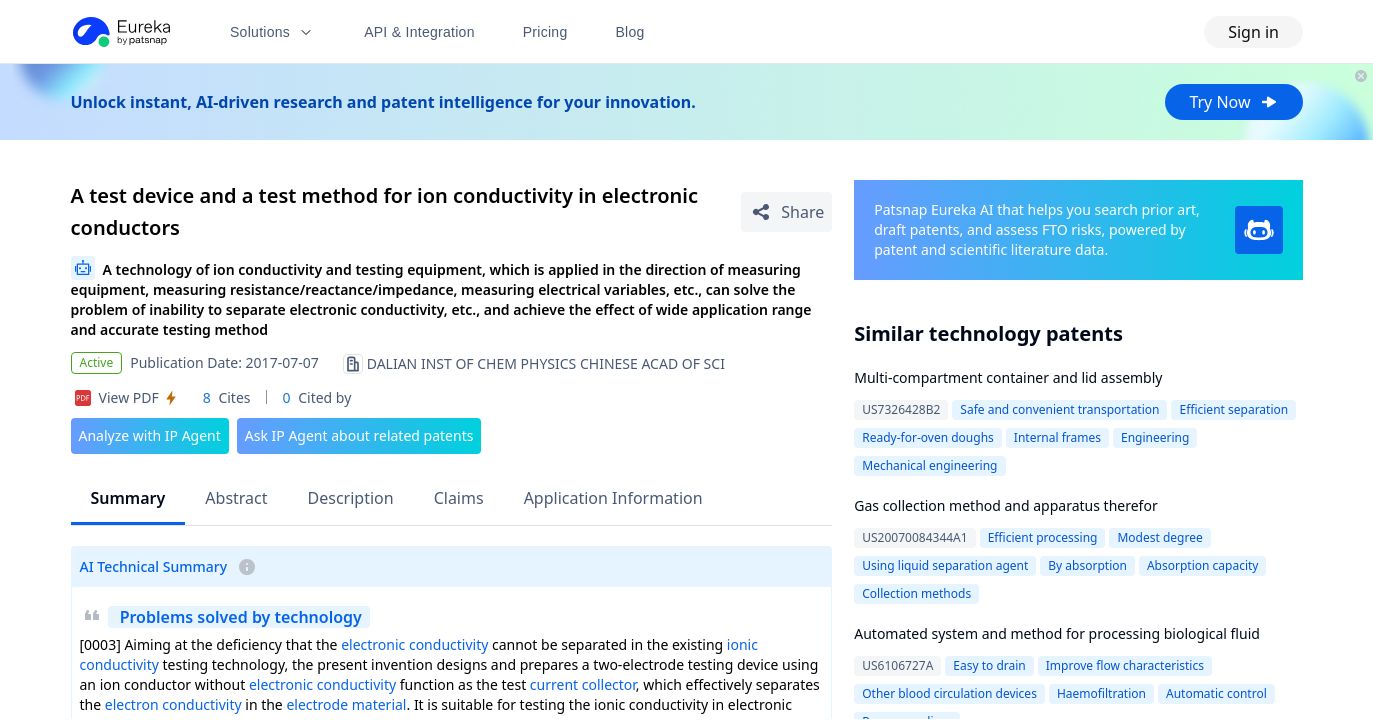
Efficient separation (1233, 409)
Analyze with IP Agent (150, 435)
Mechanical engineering (929, 465)
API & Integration (419, 32)
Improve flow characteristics (1125, 665)
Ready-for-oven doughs (928, 437)
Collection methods (916, 593)
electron (132, 704)
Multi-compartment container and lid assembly (1008, 377)
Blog (630, 32)
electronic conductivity (414, 644)
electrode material (346, 704)
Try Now (1233, 102)
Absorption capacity (1203, 565)
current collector (583, 684)
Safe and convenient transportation (1059, 409)
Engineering (1155, 437)
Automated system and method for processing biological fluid (1057, 633)
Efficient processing (1043, 537)
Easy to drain (989, 665)
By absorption (1087, 565)
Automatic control (1216, 693)
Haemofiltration (1101, 693)
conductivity (201, 704)
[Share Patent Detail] (786, 212)
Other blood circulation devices (949, 693)
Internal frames (1057, 437)
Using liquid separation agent (945, 565)
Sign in (1253, 32)
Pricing (545, 32)
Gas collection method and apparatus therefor (1005, 505)
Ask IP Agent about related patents (359, 435)
